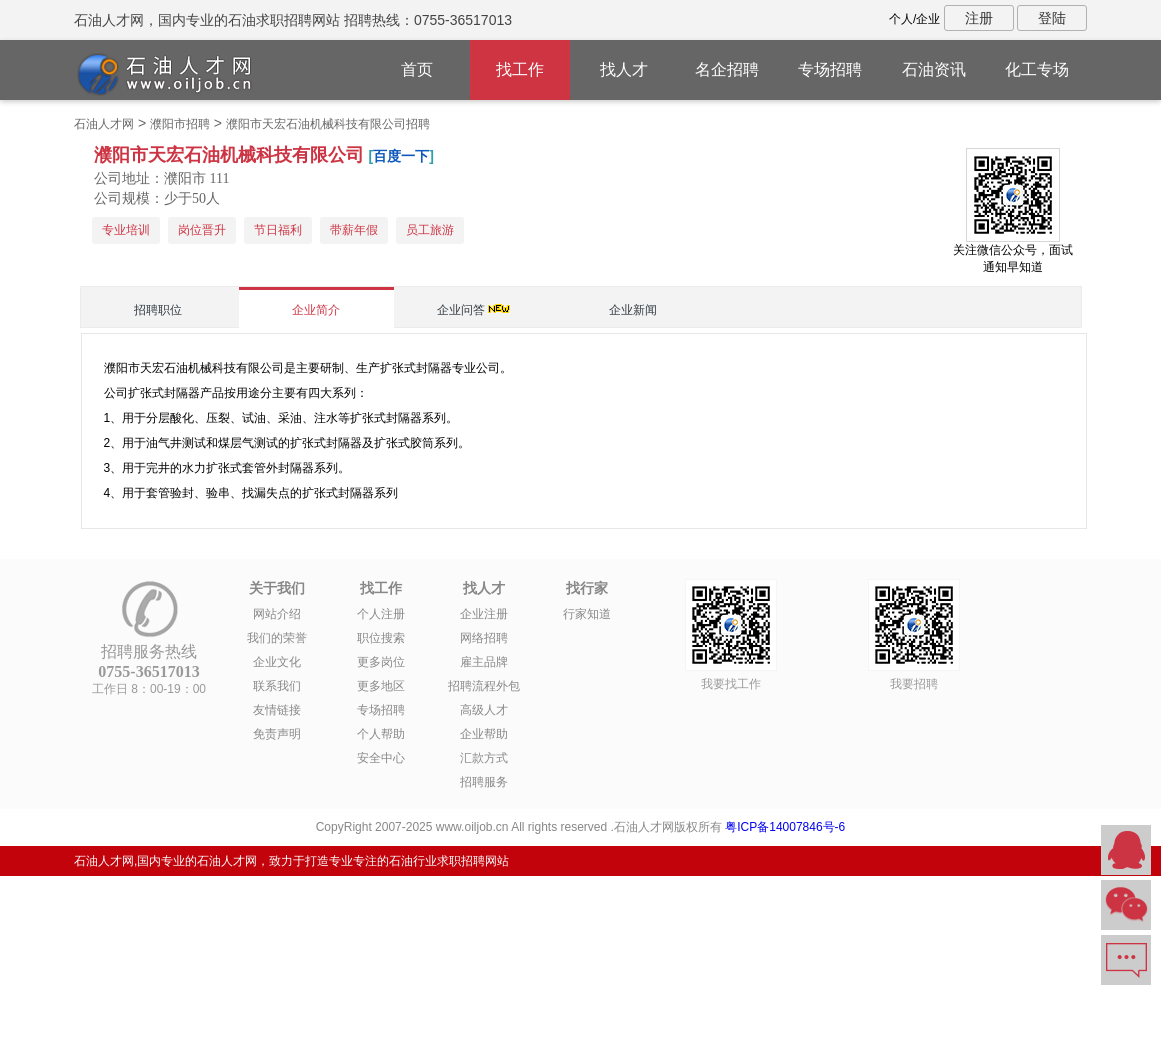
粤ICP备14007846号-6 (785, 827)
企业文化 (277, 662)
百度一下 (401, 156)
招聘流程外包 (484, 686)
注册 (979, 18)
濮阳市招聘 (180, 124)
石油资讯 (934, 69)
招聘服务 (484, 782)
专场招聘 (830, 69)
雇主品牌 (484, 662)
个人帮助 (381, 734)
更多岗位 (381, 662)
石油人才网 (104, 124)
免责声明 (277, 734)
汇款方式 (484, 758)
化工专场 (1037, 69)
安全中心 (381, 758)
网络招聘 (484, 638)
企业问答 (461, 310)
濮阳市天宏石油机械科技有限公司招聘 (328, 124)
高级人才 (484, 710)
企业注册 (484, 614)
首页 (417, 69)
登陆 (1052, 18)
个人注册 (381, 614)
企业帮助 (484, 734)
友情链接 (277, 710)
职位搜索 (381, 638)
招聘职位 (158, 310)
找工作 (520, 69)
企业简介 (316, 310)
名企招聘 (727, 69)
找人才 (624, 69)
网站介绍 (277, 614)
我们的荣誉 (277, 638)
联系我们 (277, 686)
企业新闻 (633, 310)
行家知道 (587, 614)
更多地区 (381, 686)
